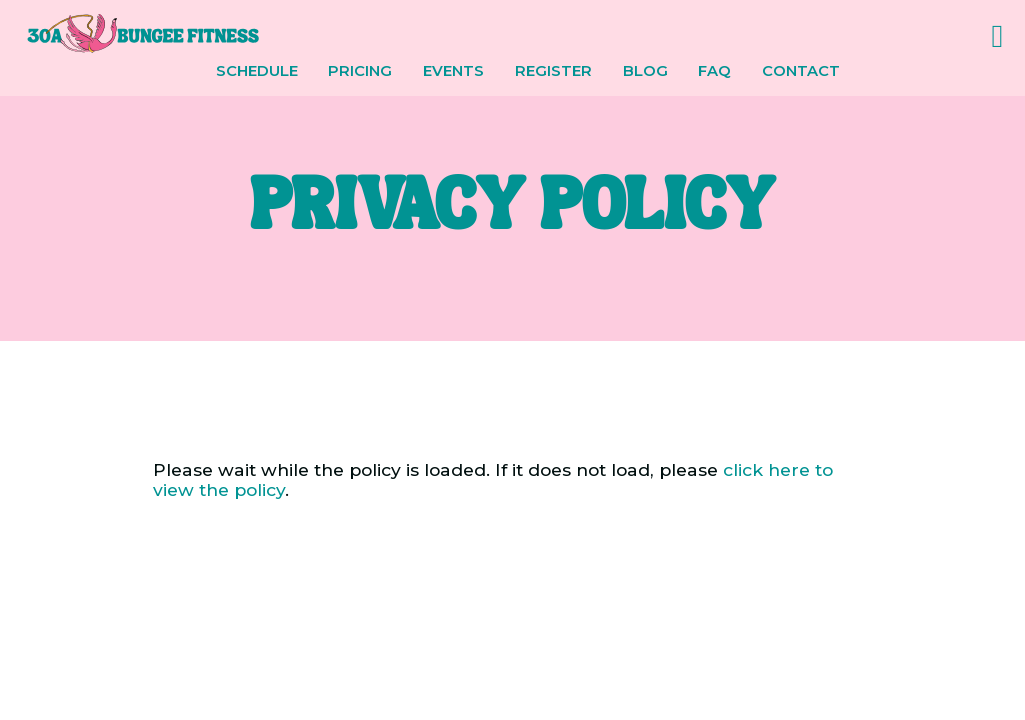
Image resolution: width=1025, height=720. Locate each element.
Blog (645, 71)
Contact (801, 71)
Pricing (360, 71)
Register (553, 71)
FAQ (714, 71)
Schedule (257, 71)
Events (453, 71)
